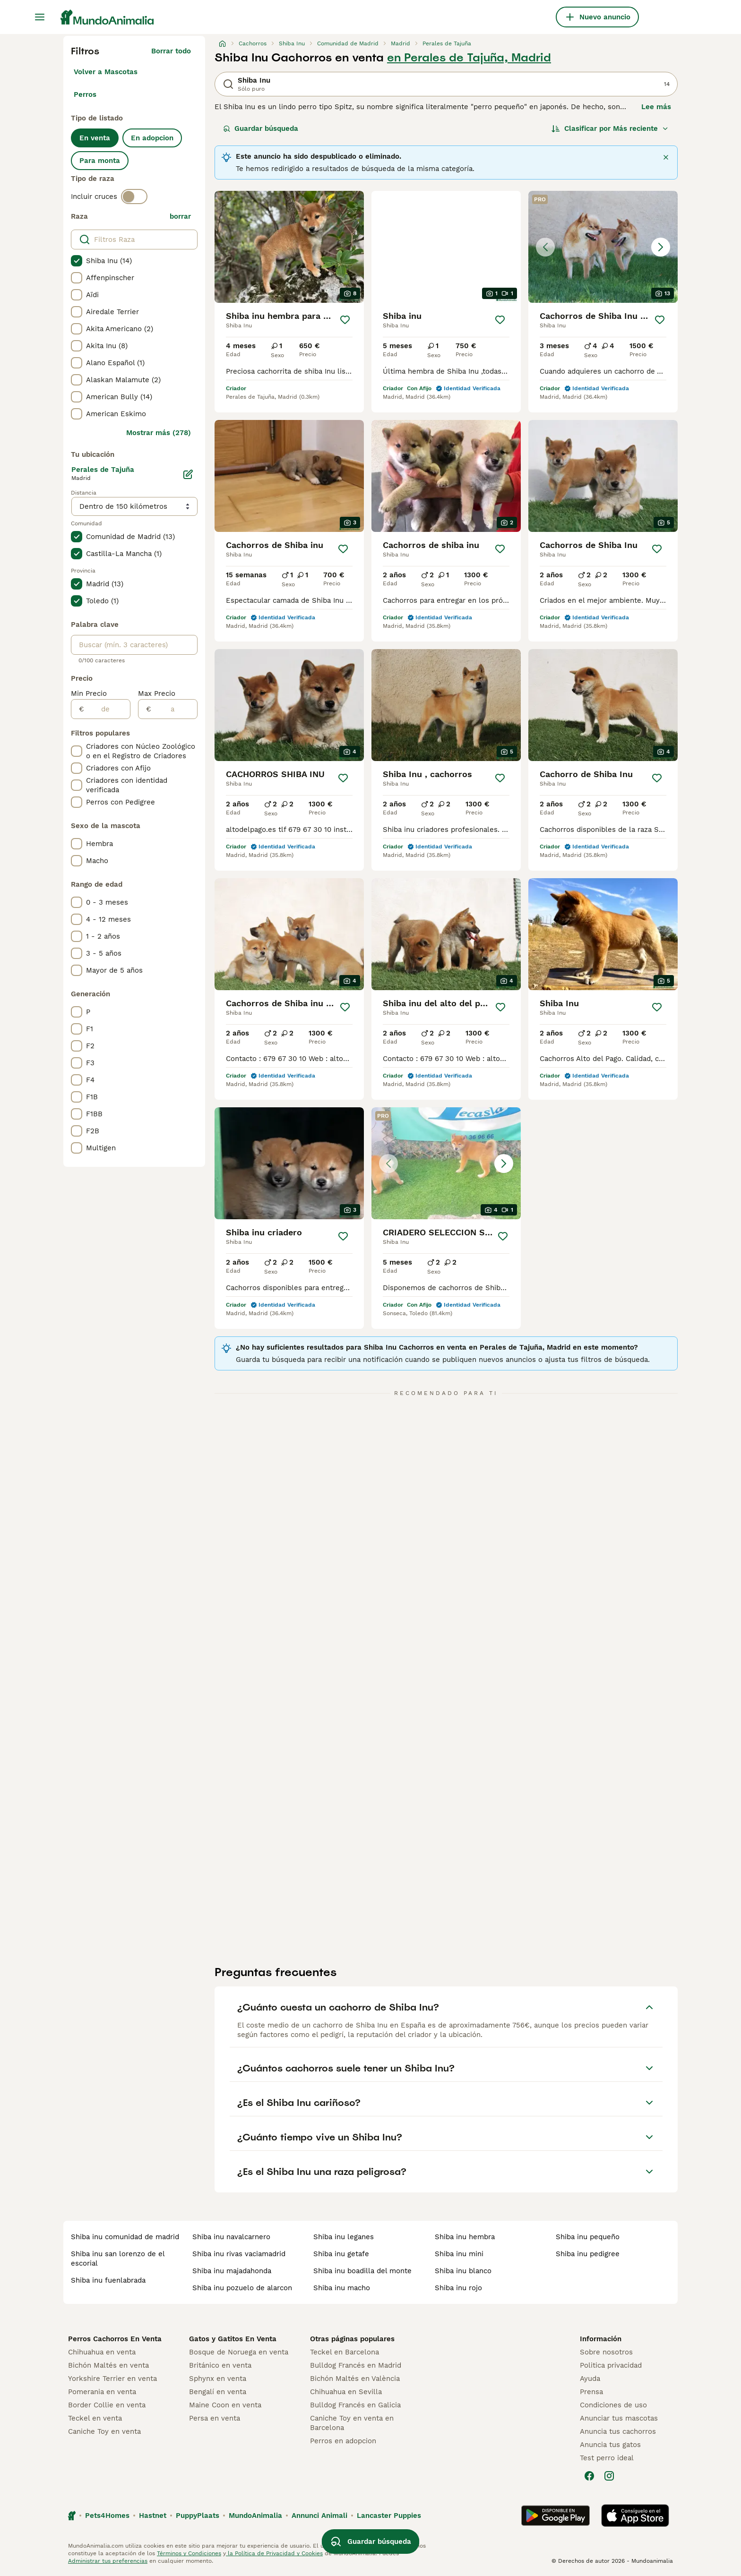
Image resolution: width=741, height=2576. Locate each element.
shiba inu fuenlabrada (108, 2280)
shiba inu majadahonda (231, 2271)
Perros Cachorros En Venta (115, 2339)
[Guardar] (345, 319)
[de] (107, 709)
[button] (603, 247)
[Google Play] (555, 2515)
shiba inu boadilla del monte (362, 2271)
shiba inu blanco (463, 2271)
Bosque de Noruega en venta (238, 2352)
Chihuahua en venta (102, 2352)
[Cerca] (665, 157)
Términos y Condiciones (189, 2553)
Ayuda (590, 2378)
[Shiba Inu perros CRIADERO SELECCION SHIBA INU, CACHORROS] (446, 1163)
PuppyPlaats (197, 2515)
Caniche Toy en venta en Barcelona (352, 2423)
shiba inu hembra (465, 2237)
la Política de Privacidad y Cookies (274, 2553)
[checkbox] (76, 260)
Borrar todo (171, 51)
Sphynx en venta (217, 2378)
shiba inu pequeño (588, 2237)
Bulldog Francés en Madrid (355, 2365)
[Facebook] (589, 2475)
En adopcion (152, 138)
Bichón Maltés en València (355, 2378)
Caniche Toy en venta (104, 2431)
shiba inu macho (341, 2288)
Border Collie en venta (107, 2405)
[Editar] (188, 474)
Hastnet (152, 2515)
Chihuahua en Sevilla (346, 2392)
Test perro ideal (607, 2458)
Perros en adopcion (343, 2441)
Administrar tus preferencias (107, 2561)
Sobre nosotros (606, 2352)
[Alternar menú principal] (39, 17)
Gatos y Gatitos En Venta (232, 2339)
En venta (94, 138)
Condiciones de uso (613, 2405)
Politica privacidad (611, 2365)
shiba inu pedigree (588, 2254)
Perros (85, 94)
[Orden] (610, 128)
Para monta (99, 160)
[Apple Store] (635, 2515)
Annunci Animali (319, 2515)
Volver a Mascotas (106, 72)
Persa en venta (214, 2418)
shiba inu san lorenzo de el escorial (117, 2259)
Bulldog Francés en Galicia (355, 2405)
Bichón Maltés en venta (108, 2365)
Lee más (656, 107)
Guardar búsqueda (260, 128)
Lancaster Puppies (389, 2515)
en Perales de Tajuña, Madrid (469, 57)
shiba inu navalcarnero (231, 2237)
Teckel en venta (95, 2418)
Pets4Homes (107, 2515)
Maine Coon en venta (225, 2405)
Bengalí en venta (217, 2392)
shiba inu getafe (341, 2254)
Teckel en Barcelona (344, 2352)
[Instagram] (609, 2475)
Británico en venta (220, 2365)
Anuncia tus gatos (610, 2444)
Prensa (591, 2392)
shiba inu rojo (458, 2288)
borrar (180, 216)
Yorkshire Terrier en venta (112, 2378)
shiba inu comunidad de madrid (125, 2237)
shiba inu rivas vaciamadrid (238, 2254)
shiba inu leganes (343, 2237)
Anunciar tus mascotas (619, 2418)
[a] (174, 709)
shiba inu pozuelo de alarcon (242, 2288)
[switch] (134, 196)
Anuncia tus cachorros (618, 2431)
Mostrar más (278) (158, 432)
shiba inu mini (459, 2254)
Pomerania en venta (102, 2392)
